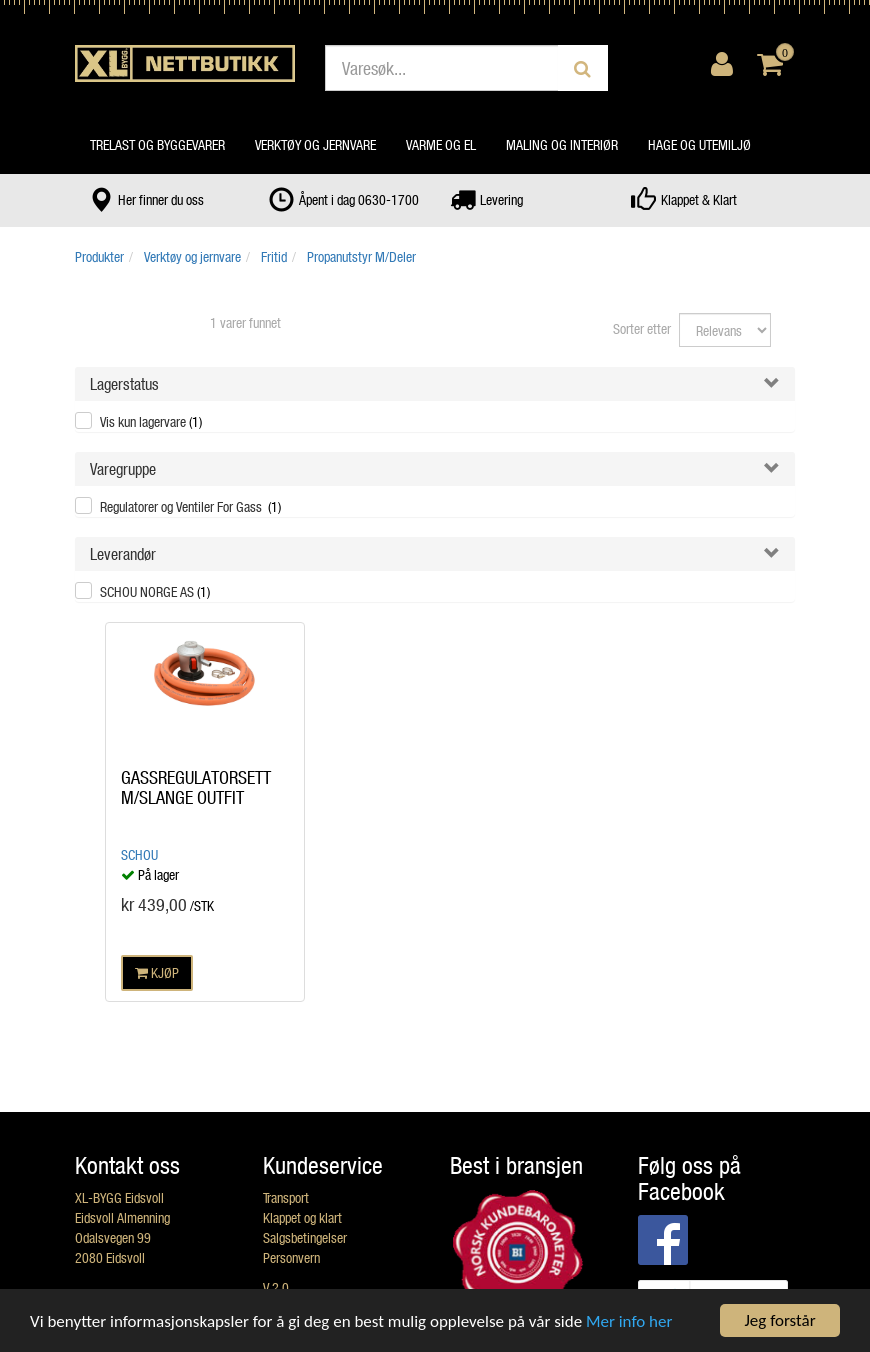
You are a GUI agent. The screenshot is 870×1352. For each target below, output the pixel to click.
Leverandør (123, 553)
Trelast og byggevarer (157, 144)
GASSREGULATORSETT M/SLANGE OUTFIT (196, 787)
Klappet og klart (302, 1217)
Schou (139, 854)
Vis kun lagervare (151, 421)
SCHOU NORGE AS (155, 591)
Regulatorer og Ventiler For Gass (190, 506)
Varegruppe (123, 468)
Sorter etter (642, 328)
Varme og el (441, 144)
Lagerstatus (124, 383)
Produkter (99, 256)
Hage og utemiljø (699, 144)
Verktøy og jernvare (315, 144)
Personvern (291, 1257)
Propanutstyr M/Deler (361, 256)
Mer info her (629, 1321)
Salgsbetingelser (305, 1237)
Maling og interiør (562, 144)
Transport (286, 1197)
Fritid (274, 256)
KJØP (157, 972)
